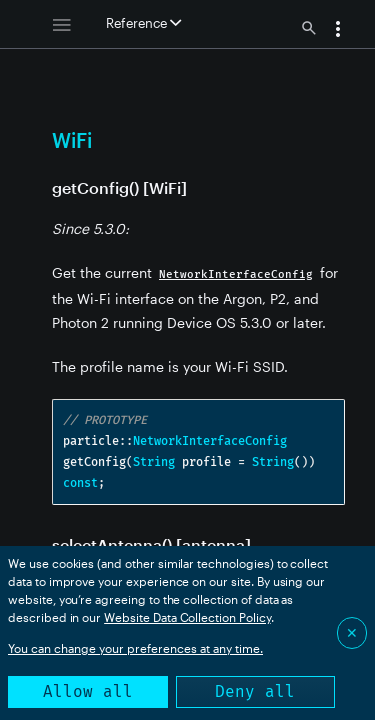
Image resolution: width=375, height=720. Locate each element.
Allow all (88, 691)
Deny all (255, 691)
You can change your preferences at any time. (135, 648)
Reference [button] (143, 23)
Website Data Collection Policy (187, 617)
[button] (338, 31)
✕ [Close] (352, 632)
